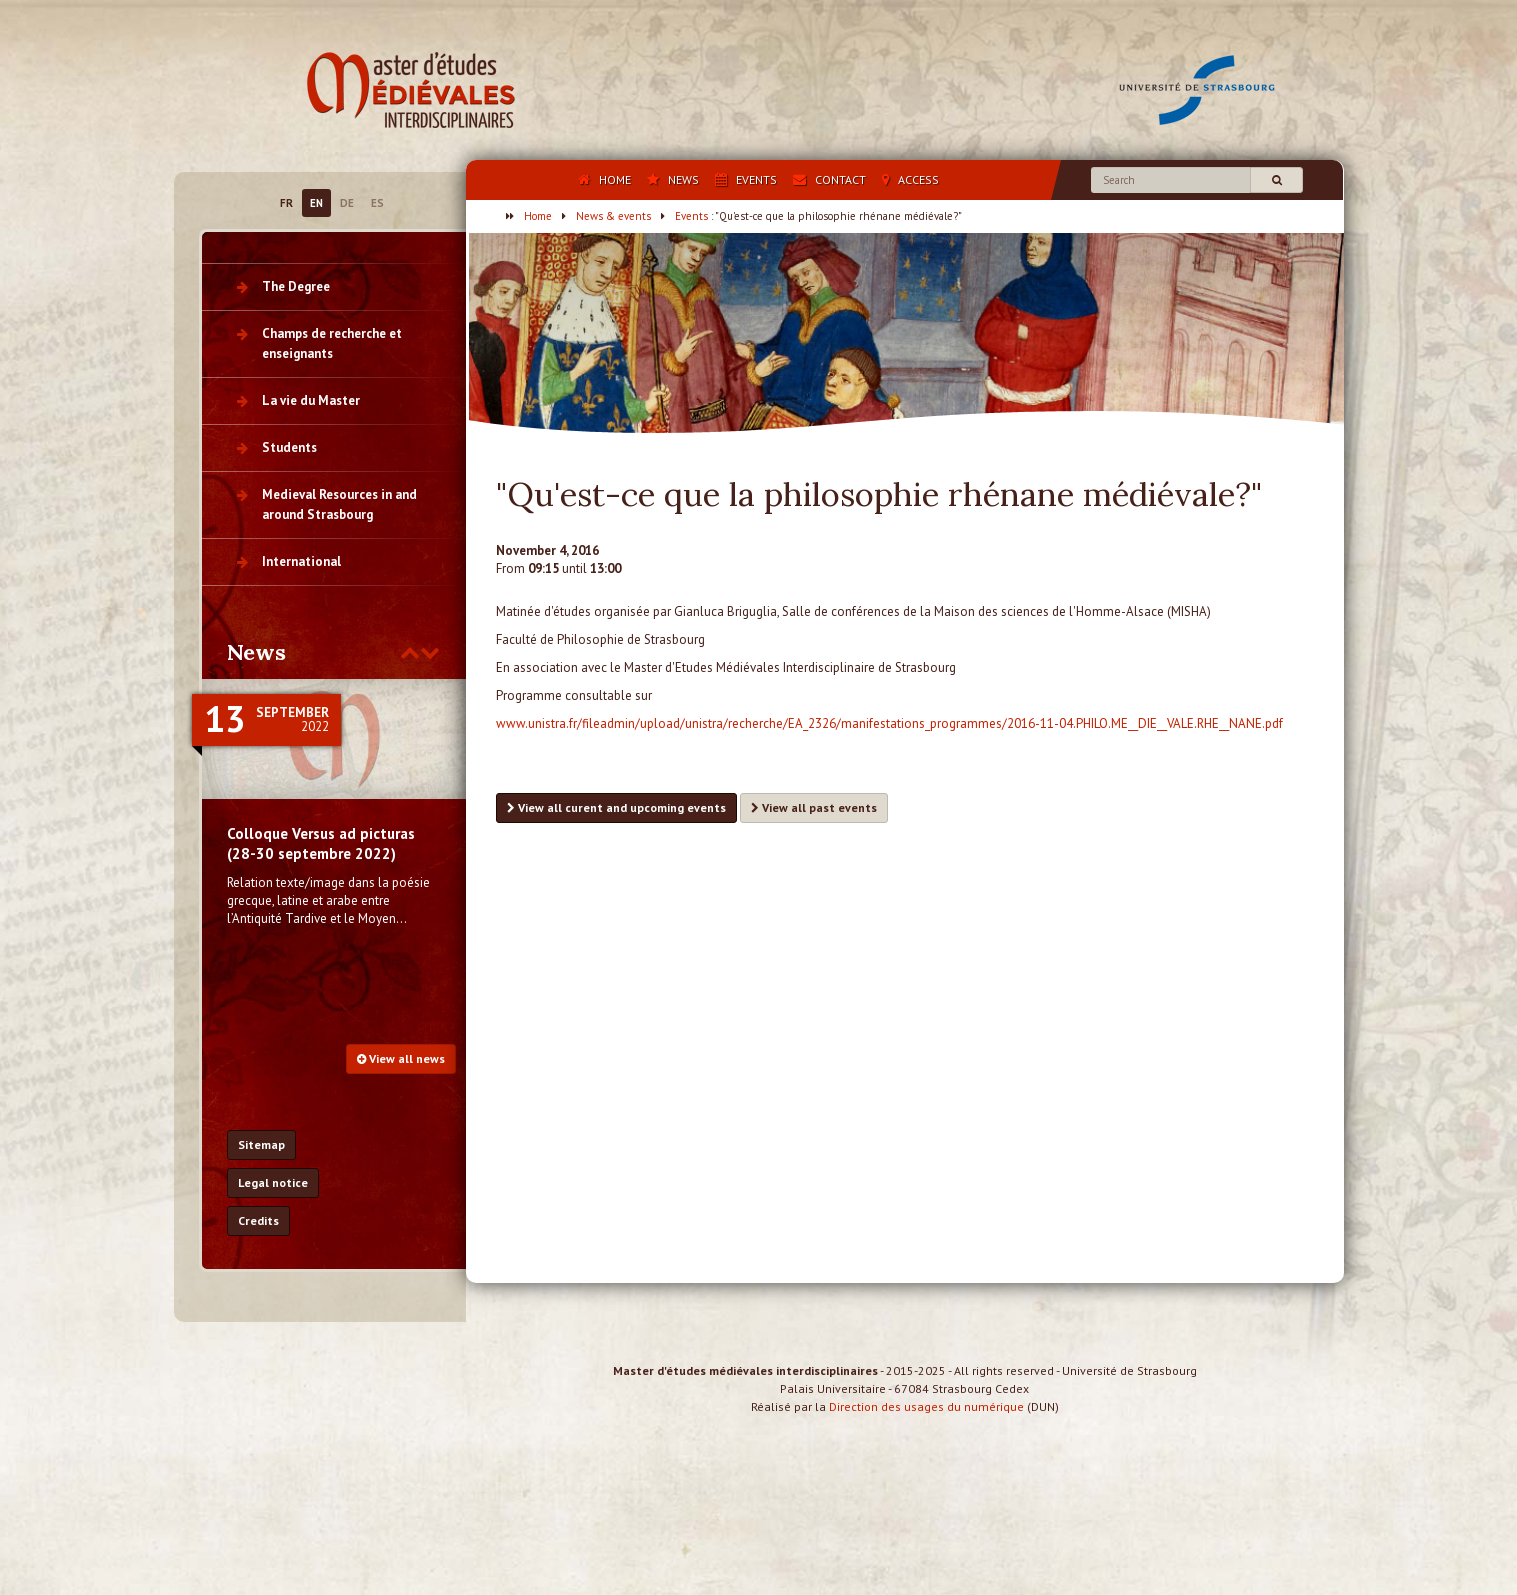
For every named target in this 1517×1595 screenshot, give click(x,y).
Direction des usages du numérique (926, 1424)
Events (691, 216)
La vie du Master (311, 400)
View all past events (814, 807)
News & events (613, 216)
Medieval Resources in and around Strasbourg (339, 504)
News (256, 652)
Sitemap (261, 1144)
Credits (258, 1220)
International (301, 561)
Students (289, 447)
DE (347, 203)
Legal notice (273, 1182)
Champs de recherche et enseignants (332, 343)
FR (286, 203)
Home (538, 216)
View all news (401, 1058)
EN (316, 203)
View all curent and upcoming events (616, 807)
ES (377, 203)
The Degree (296, 286)
